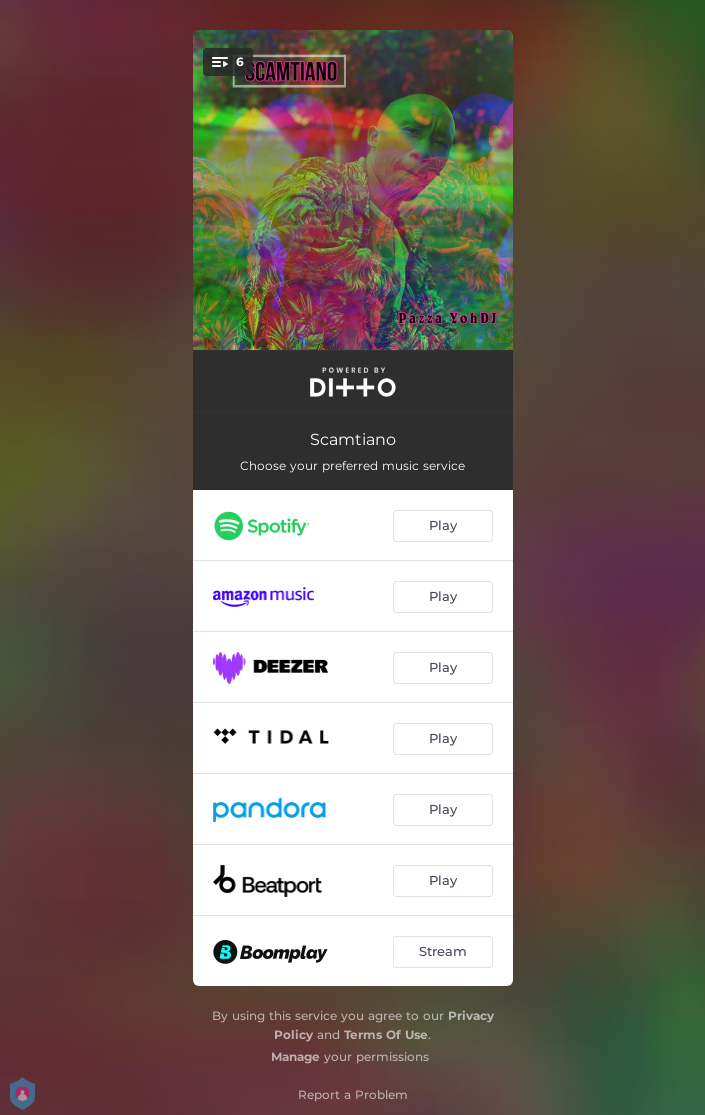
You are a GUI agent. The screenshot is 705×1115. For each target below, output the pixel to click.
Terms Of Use (386, 1034)
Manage (295, 1056)
